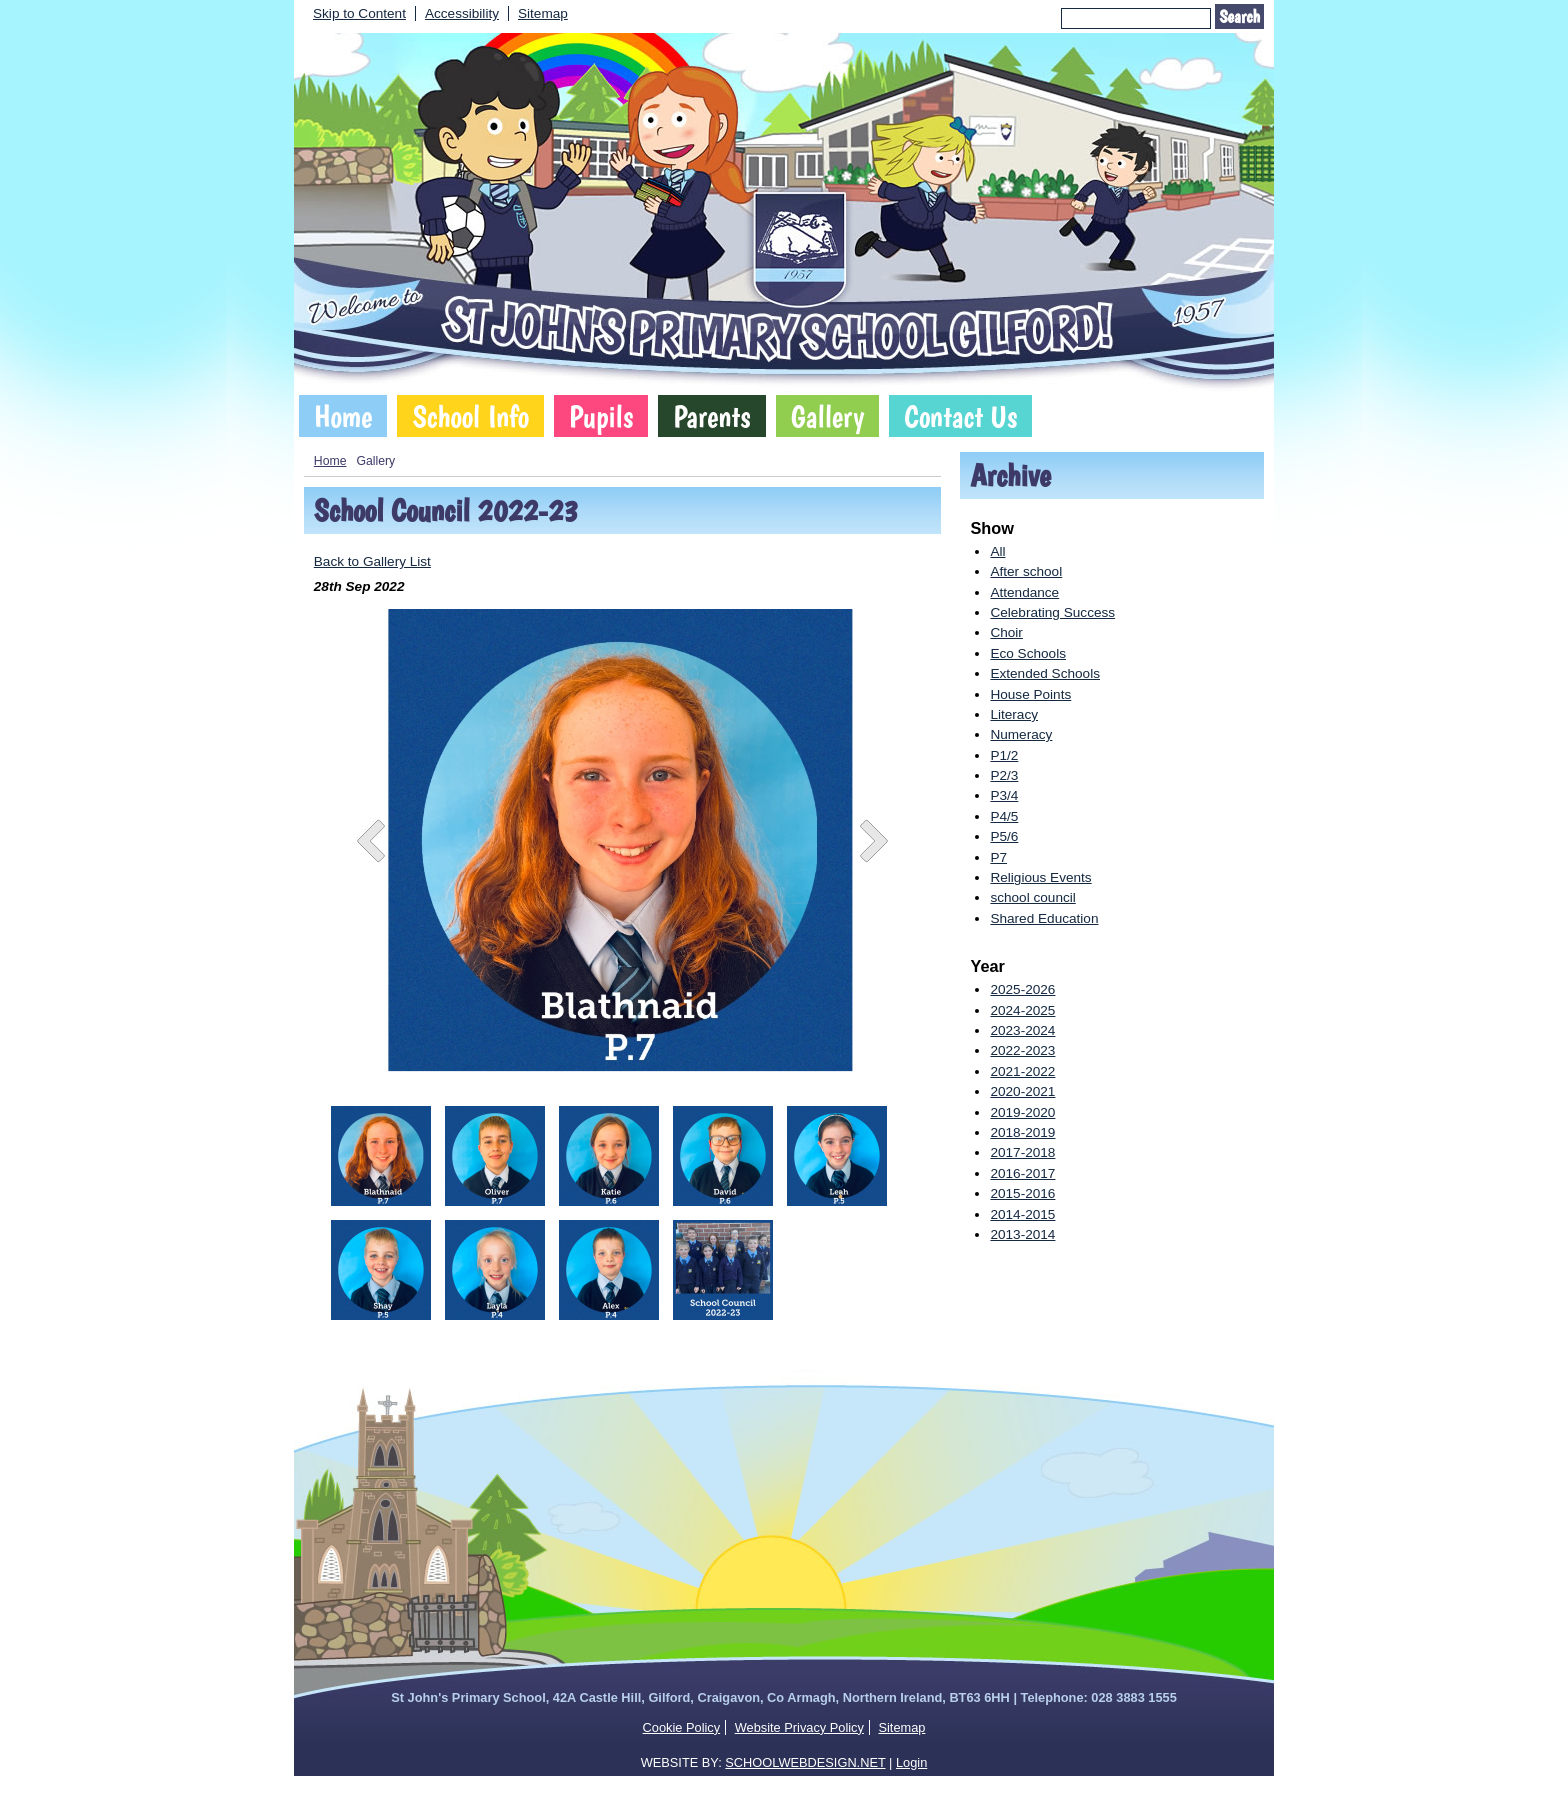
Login (911, 1762)
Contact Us (960, 416)
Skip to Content (359, 13)
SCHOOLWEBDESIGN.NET (805, 1762)
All (997, 551)
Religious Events (1040, 877)
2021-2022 (1022, 1071)
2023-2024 (1022, 1030)
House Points (1030, 694)
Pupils (601, 416)
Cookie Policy (682, 1727)
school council (1032, 897)
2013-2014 (1022, 1234)
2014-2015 (1022, 1214)
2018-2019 (1022, 1132)
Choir (1006, 632)
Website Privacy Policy (799, 1727)
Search (1239, 16)
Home (343, 416)
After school (1026, 571)
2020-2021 (1022, 1091)
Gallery (828, 416)
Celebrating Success (1052, 612)
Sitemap (543, 13)
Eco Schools (1028, 653)
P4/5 (1004, 816)
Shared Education (1044, 918)
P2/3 (1004, 775)
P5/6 (1004, 836)
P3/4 (1004, 795)
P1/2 (1004, 755)
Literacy (1014, 714)
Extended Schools (1045, 673)
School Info (470, 416)
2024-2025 (1022, 1010)
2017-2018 (1022, 1152)
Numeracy (1021, 734)
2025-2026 (1022, 989)
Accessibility (462, 13)
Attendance (1024, 592)
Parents (711, 416)
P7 (998, 857)
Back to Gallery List (372, 561)
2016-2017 (1022, 1173)
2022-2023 (1022, 1050)
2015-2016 (1022, 1193)
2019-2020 (1022, 1112)
